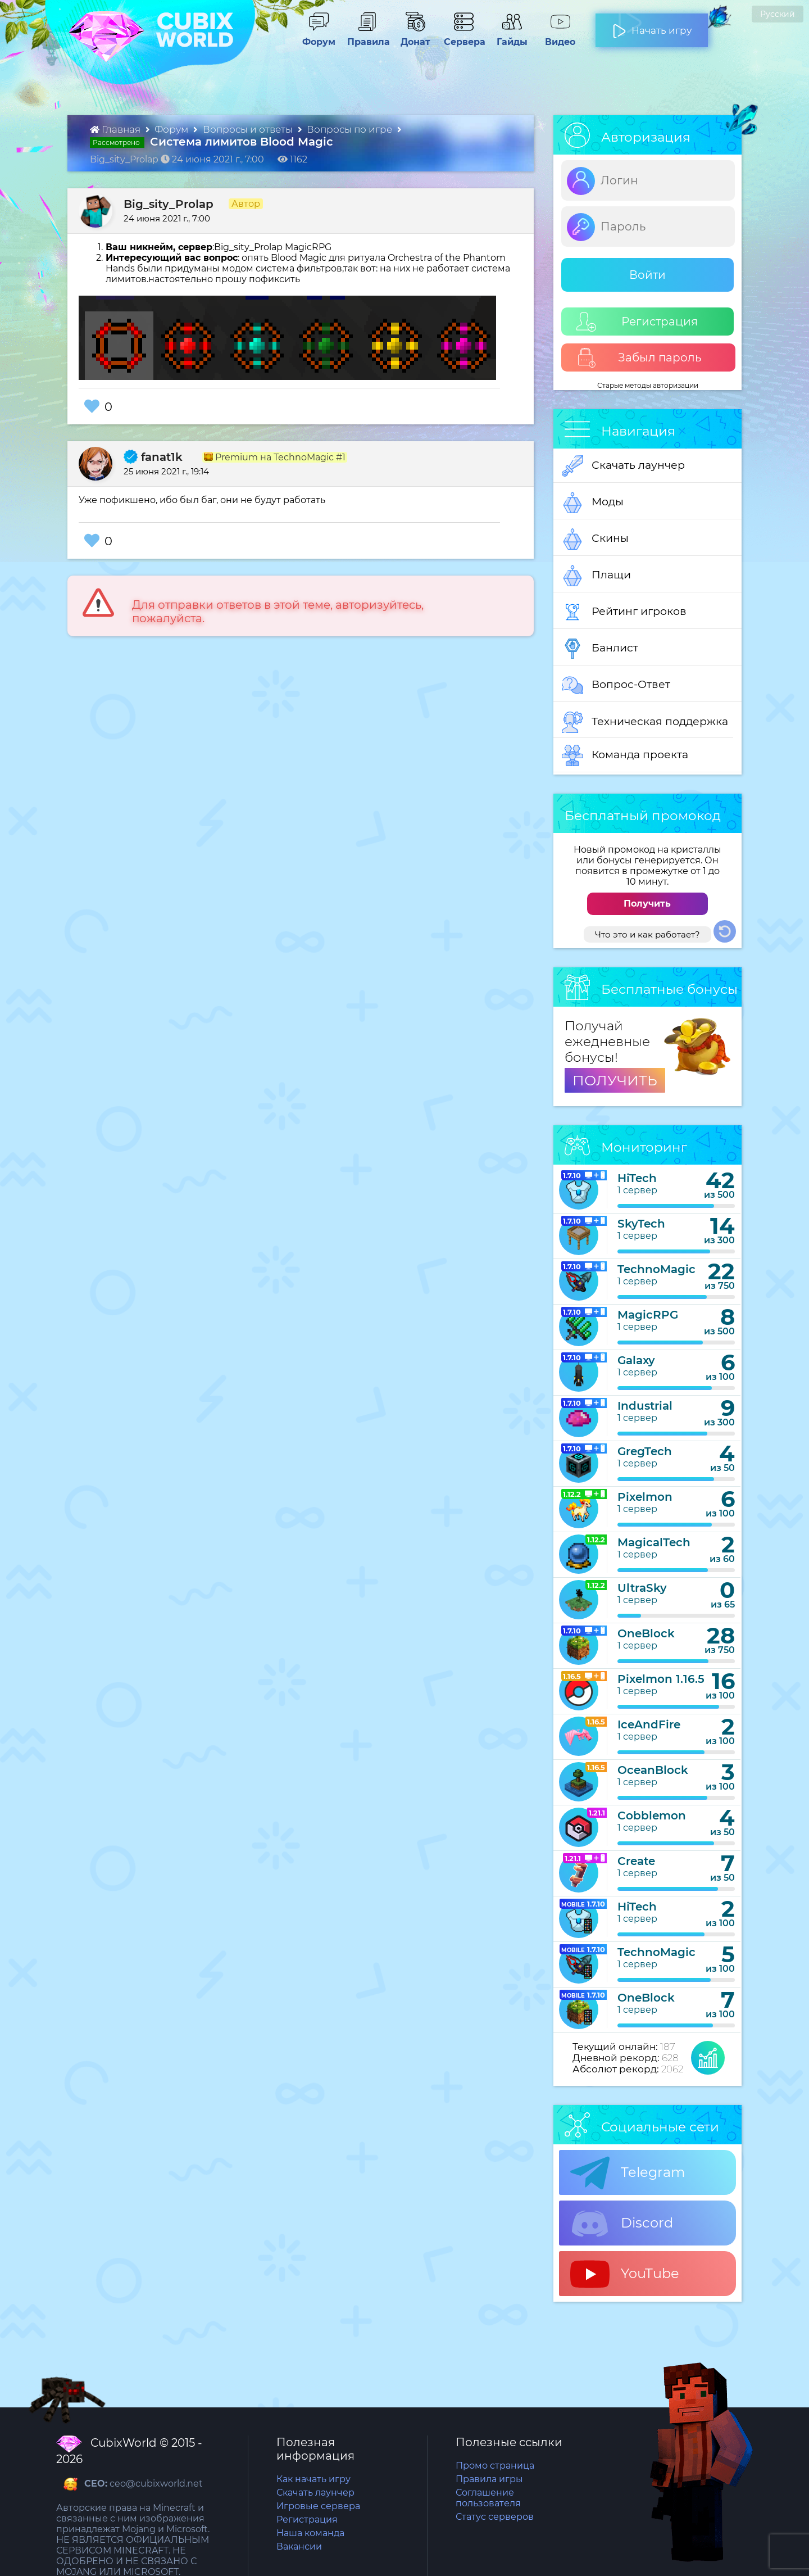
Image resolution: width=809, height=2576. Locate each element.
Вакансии (299, 2546)
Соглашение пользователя (488, 2498)
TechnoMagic (656, 1269)
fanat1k (153, 457)
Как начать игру (313, 2479)
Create (636, 1861)
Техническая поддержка (645, 722)
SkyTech (641, 1223)
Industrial (644, 1406)
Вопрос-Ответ (616, 685)
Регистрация (637, 322)
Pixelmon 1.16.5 (661, 1679)
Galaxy (636, 1360)
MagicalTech (653, 1542)
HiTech (637, 1178)
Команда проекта (625, 755)
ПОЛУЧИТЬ (614, 1080)
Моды (593, 502)
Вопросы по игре (350, 129)
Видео (555, 36)
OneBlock (646, 1633)
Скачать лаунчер (623, 466)
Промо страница (495, 2465)
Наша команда (310, 2533)
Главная (116, 129)
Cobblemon (651, 1815)
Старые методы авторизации (647, 385)
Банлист (600, 648)
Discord (621, 2223)
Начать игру (652, 25)
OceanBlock (652, 1770)
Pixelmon (644, 1497)
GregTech (644, 1451)
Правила (366, 36)
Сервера (462, 36)
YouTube (624, 2274)
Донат (410, 36)
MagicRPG (647, 1314)
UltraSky (642, 1588)
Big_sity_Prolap (168, 204)
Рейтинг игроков (624, 612)
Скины (595, 539)
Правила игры (489, 2479)
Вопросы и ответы (249, 129)
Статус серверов (495, 2516)
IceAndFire (648, 1724)
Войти (647, 275)
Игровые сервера (318, 2506)
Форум (314, 36)
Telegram (627, 2173)
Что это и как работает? (647, 934)
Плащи (596, 575)
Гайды (508, 36)
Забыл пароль (639, 358)
